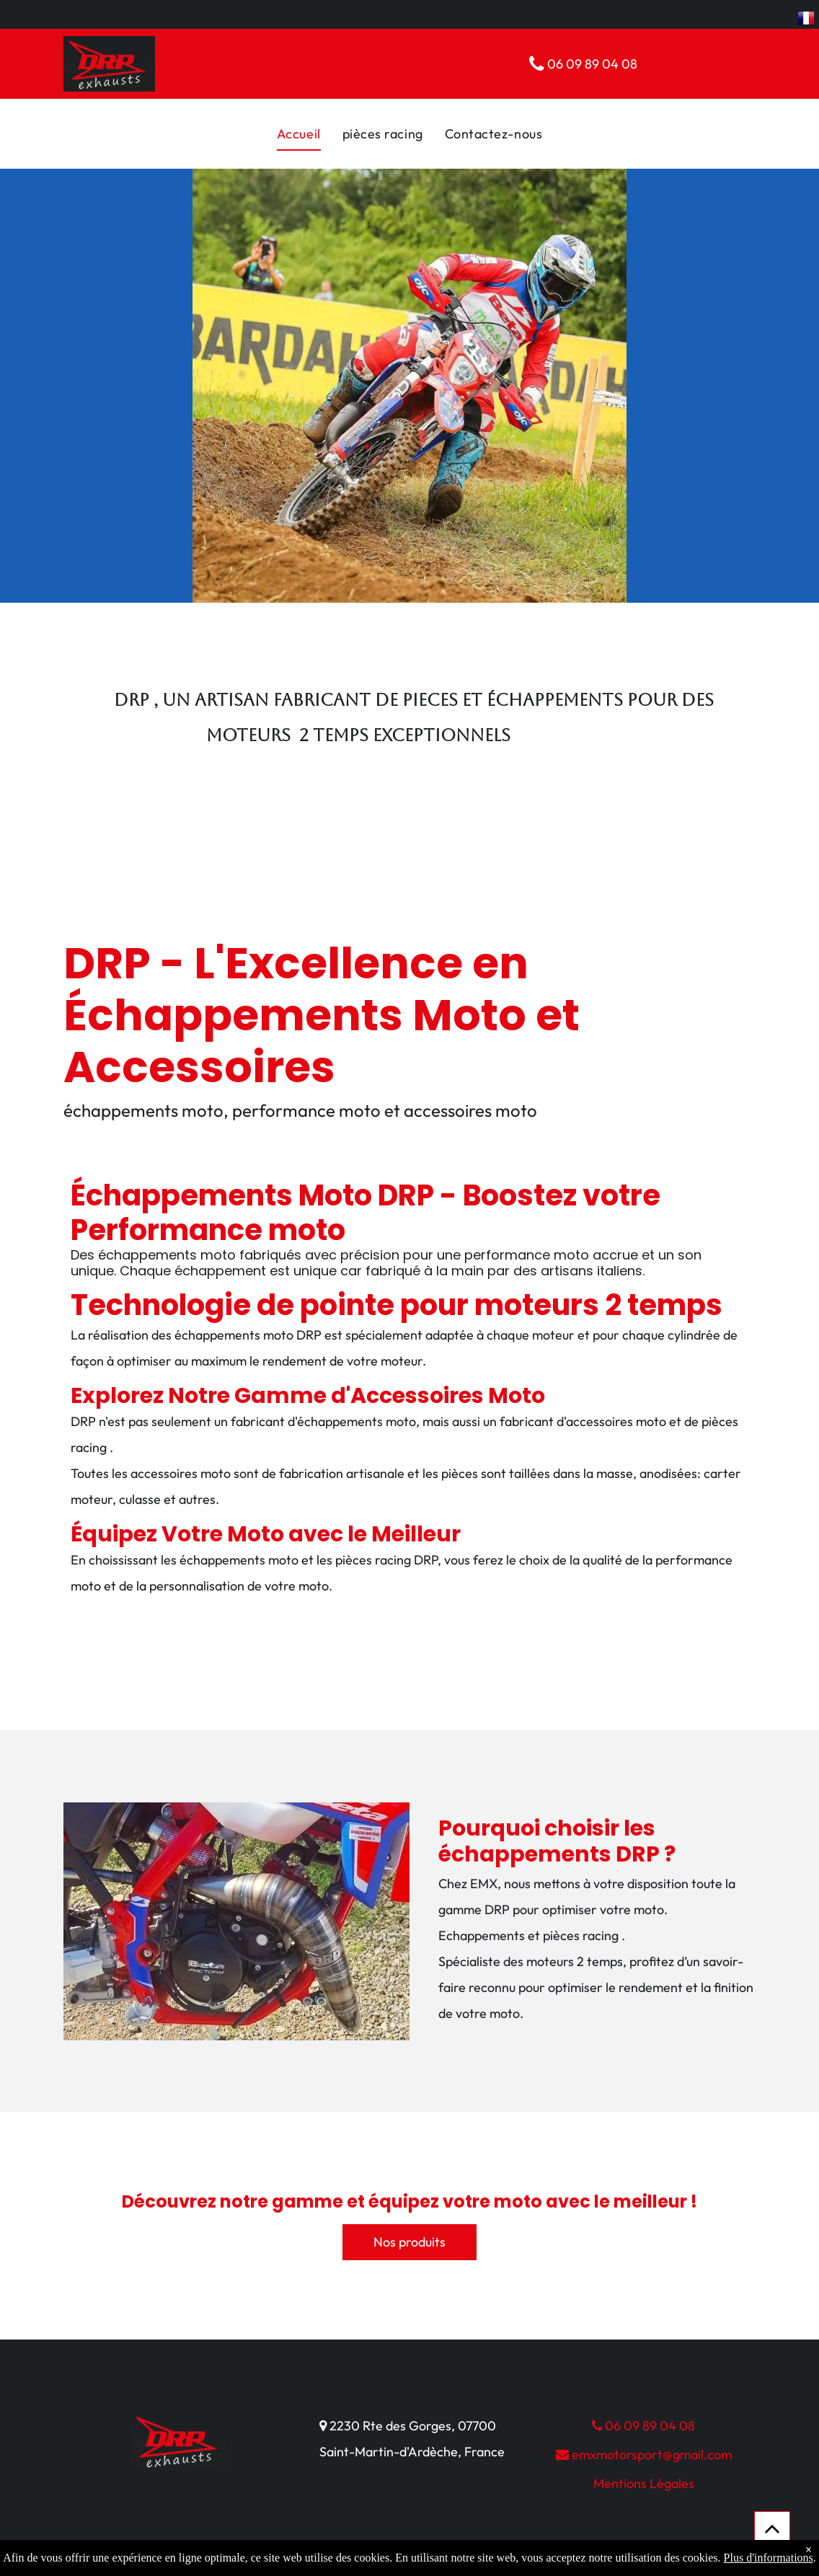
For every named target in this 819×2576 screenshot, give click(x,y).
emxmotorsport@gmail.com (644, 2454)
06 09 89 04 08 (643, 2425)
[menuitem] (299, 134)
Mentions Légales (643, 2483)
